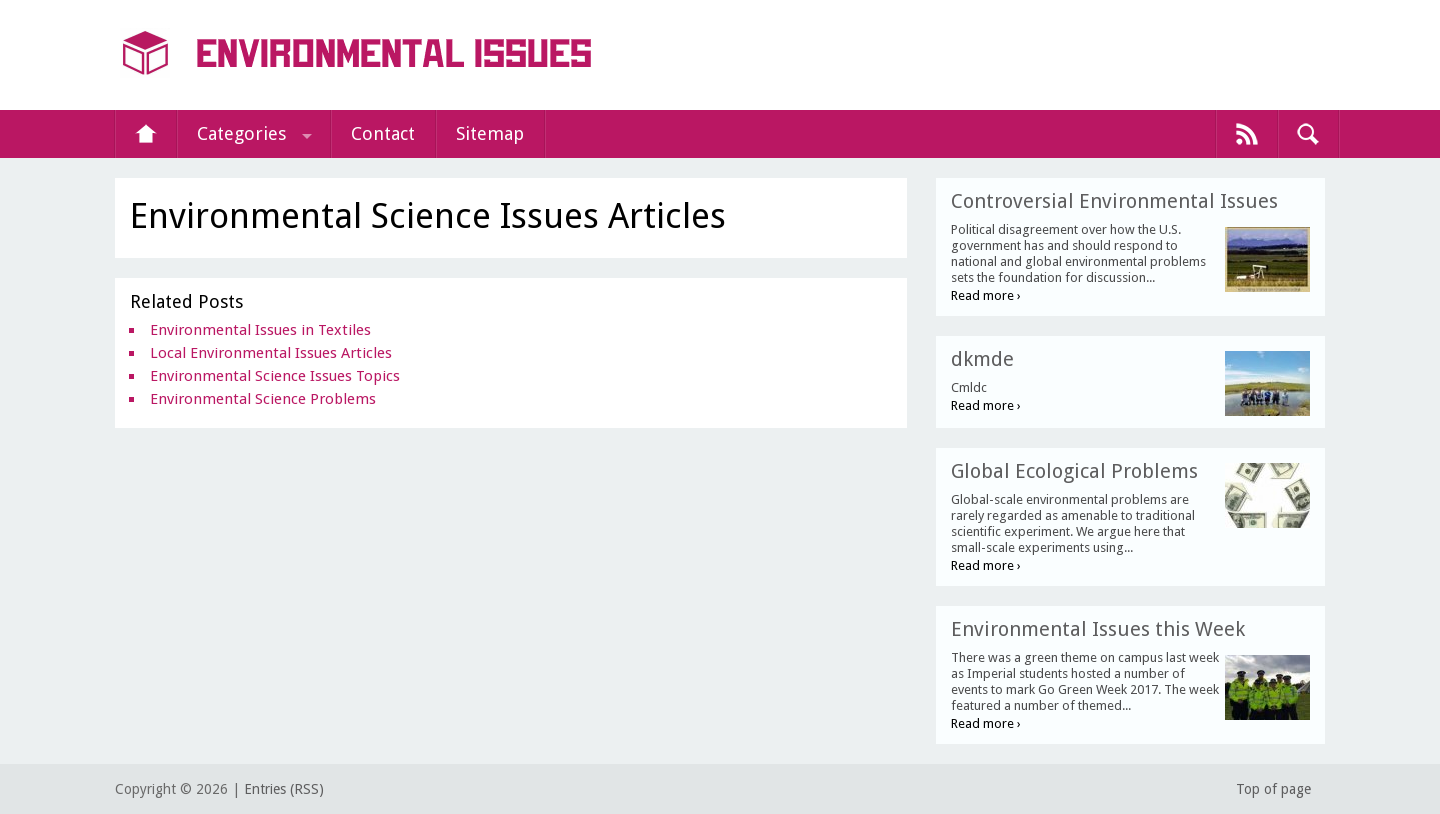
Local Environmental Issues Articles (271, 353)
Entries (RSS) (284, 789)
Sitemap (490, 133)
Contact (383, 133)
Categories (241, 133)
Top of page (1273, 789)
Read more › (986, 295)
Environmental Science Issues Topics (275, 376)
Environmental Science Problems (263, 399)
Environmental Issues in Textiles (260, 330)
